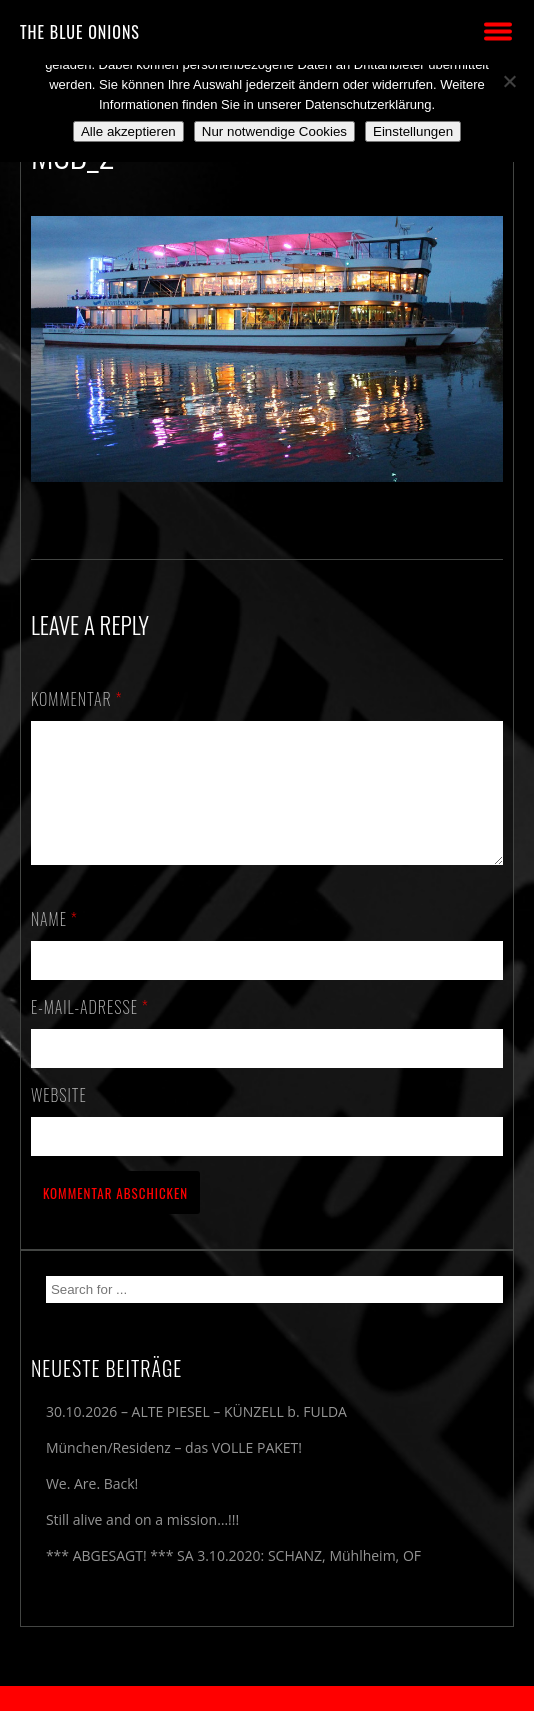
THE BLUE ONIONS (80, 32)
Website (59, 1119)
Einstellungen (413, 131)
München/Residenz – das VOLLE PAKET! (174, 1471)
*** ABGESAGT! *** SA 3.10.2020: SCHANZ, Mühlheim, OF (233, 1579)
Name (54, 943)
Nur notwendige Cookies (274, 131)
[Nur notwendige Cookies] (509, 81)
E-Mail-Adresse (90, 1031)
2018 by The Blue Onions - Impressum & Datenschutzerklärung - (267, 1698)
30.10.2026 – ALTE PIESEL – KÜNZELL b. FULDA (196, 1435)
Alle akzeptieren (128, 131)
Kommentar (77, 699)
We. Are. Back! (92, 1507)
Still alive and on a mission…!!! (142, 1543)
